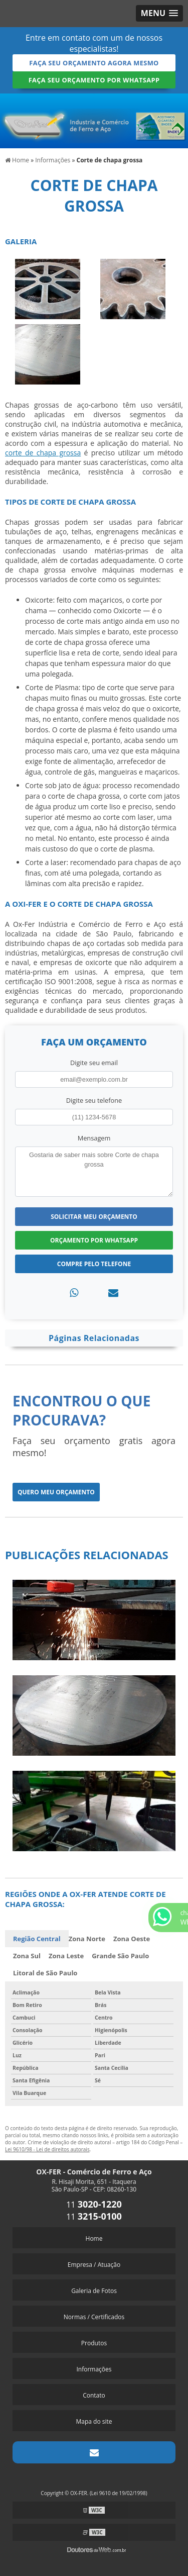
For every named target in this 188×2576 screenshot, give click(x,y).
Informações (93, 2369)
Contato (94, 2395)
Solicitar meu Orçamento (94, 1216)
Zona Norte (87, 1938)
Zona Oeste (131, 1938)
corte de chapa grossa (43, 452)
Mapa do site (94, 2421)
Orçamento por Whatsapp (94, 1240)
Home (94, 2238)
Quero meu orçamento (56, 1492)
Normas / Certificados (94, 2317)
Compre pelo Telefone (94, 1264)
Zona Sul (27, 1955)
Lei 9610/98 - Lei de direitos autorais (47, 2149)
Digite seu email (94, 1062)
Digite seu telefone (94, 1100)
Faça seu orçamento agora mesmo (93, 62)
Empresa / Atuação (94, 2264)
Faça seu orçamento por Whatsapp (94, 79)
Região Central (37, 1938)
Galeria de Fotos (94, 2290)
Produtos (94, 2343)
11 (94, 2204)
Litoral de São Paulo (45, 1972)
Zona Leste (66, 1955)
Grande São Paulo (120, 1955)
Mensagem (94, 1137)
